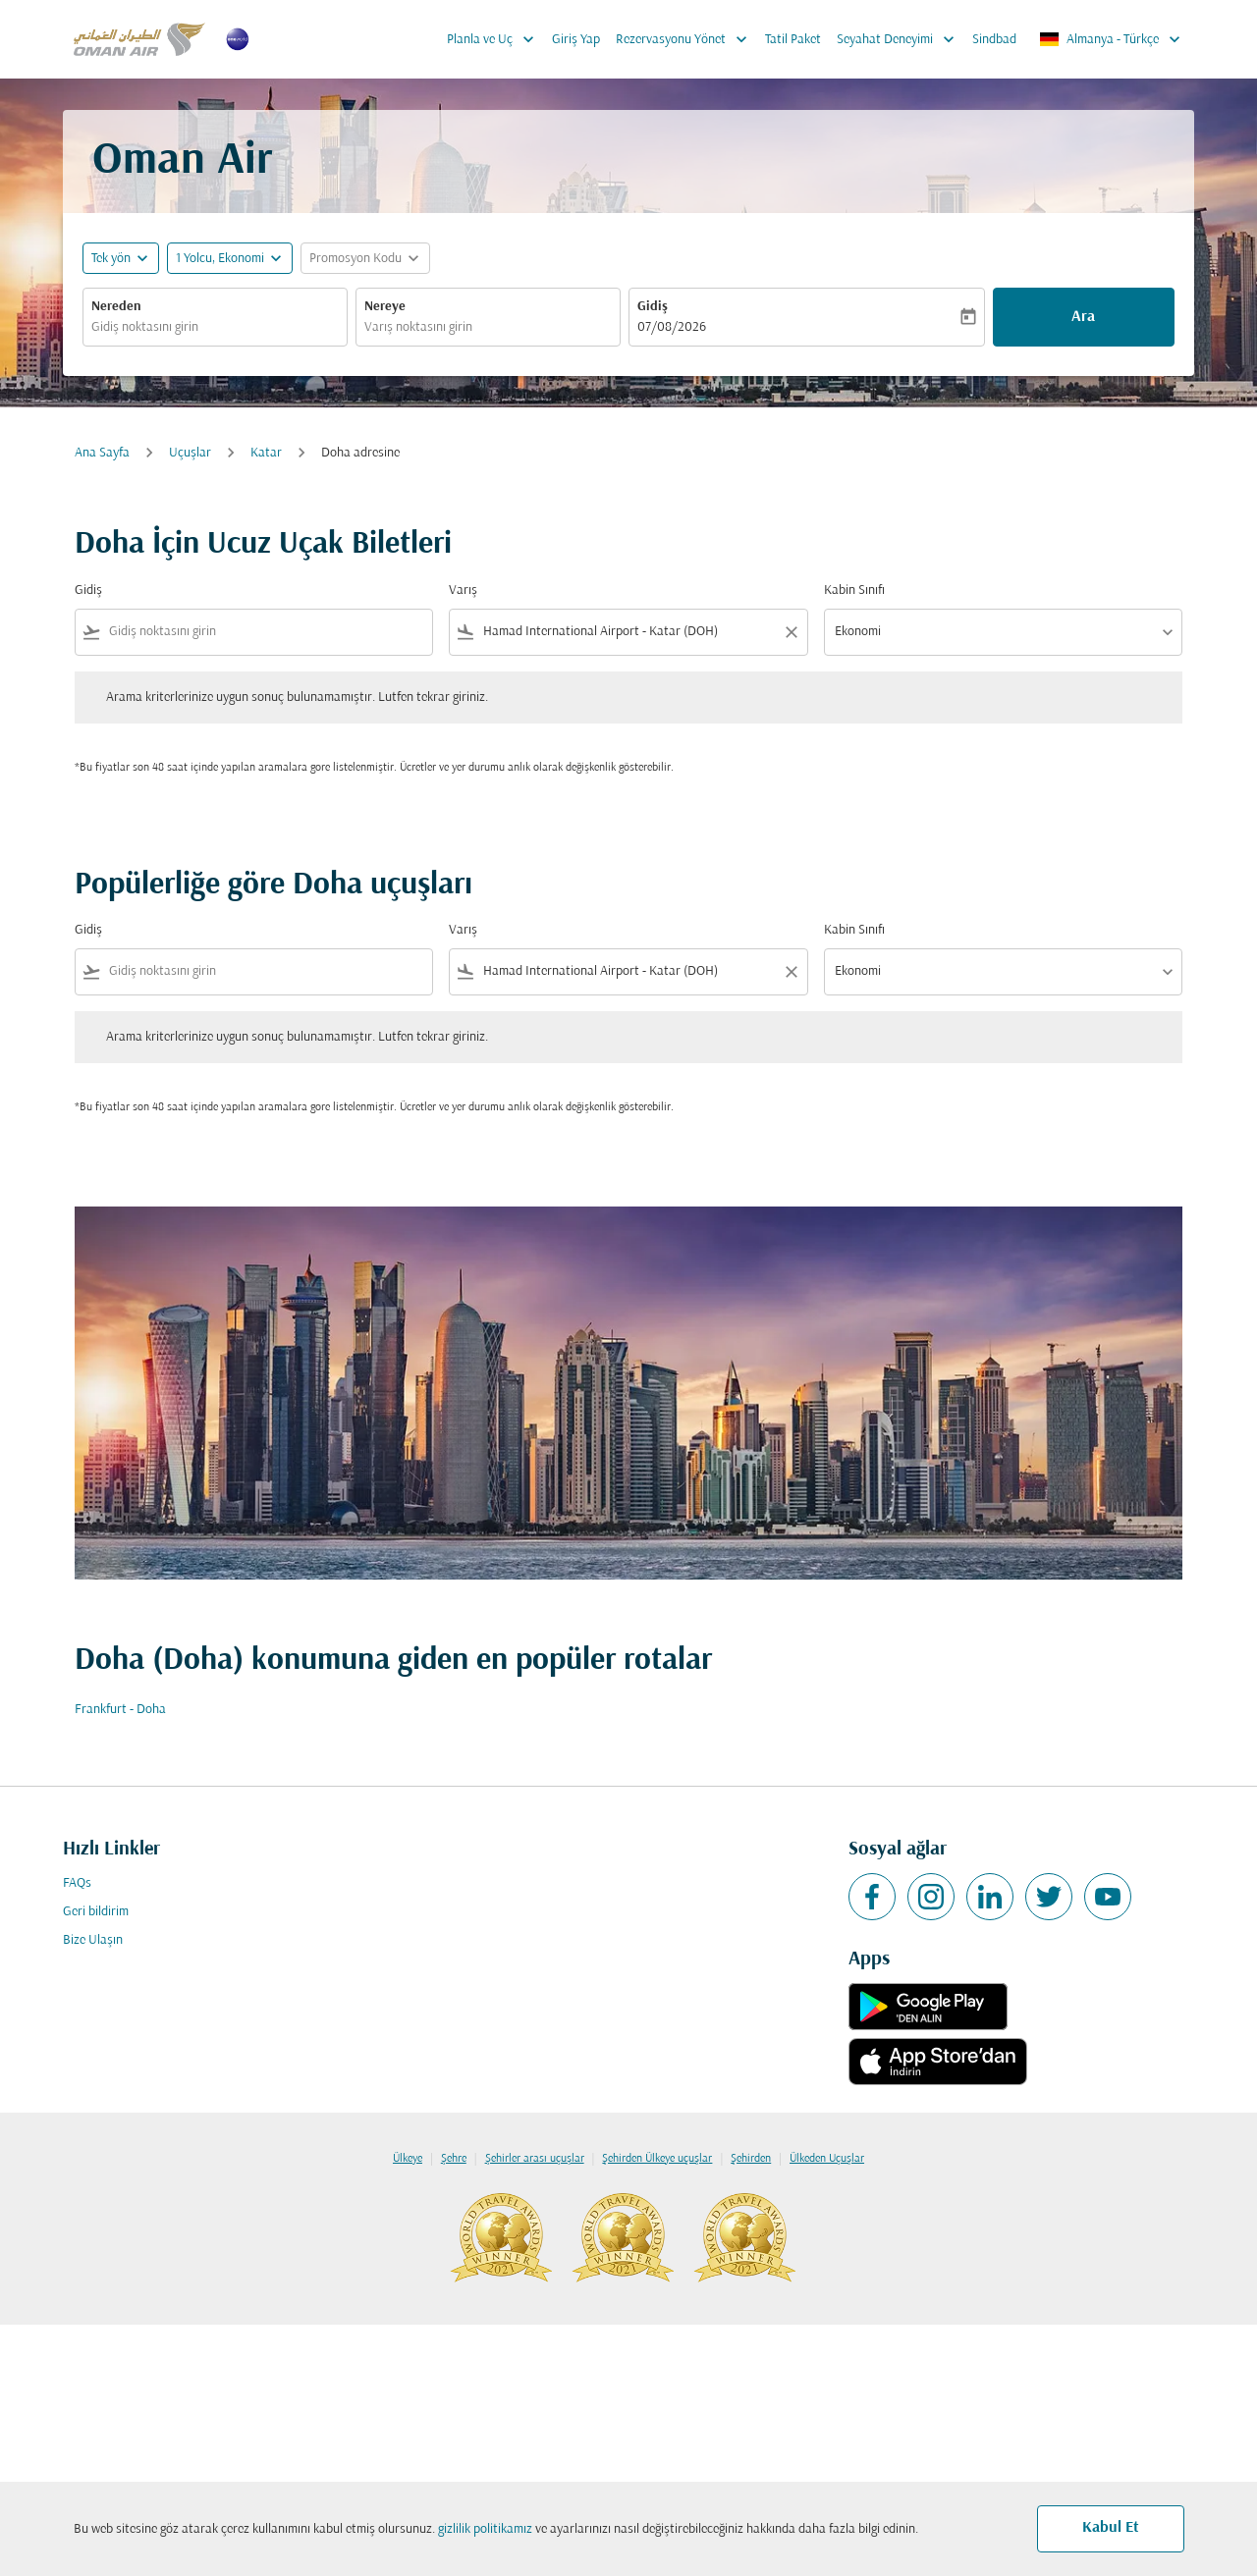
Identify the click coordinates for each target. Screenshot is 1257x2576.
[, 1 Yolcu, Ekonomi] (220, 258)
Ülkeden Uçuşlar (827, 2159)
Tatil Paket (793, 39)
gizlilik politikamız (485, 2529)
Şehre (453, 2159)
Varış (463, 590)
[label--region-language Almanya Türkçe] (1111, 39)
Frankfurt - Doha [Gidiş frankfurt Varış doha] (120, 1709)
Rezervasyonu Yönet (686, 39)
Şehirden (751, 2159)
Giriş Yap (576, 39)
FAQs (77, 1883)
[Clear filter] (790, 632)
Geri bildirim (96, 1912)
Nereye (385, 306)
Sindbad (994, 39)
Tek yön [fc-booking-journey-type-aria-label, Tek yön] (111, 258)
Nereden (116, 306)
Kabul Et (1110, 2528)
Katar (266, 453)
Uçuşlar (190, 453)
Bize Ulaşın (93, 1940)
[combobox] (215, 327)
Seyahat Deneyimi (900, 39)
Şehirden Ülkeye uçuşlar (657, 2159)
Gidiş (652, 306)
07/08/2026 (671, 327)
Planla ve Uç (495, 39)
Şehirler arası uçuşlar (534, 2159)
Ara (1083, 317)
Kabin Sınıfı (854, 590)
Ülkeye (407, 2159)
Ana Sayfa (102, 453)
